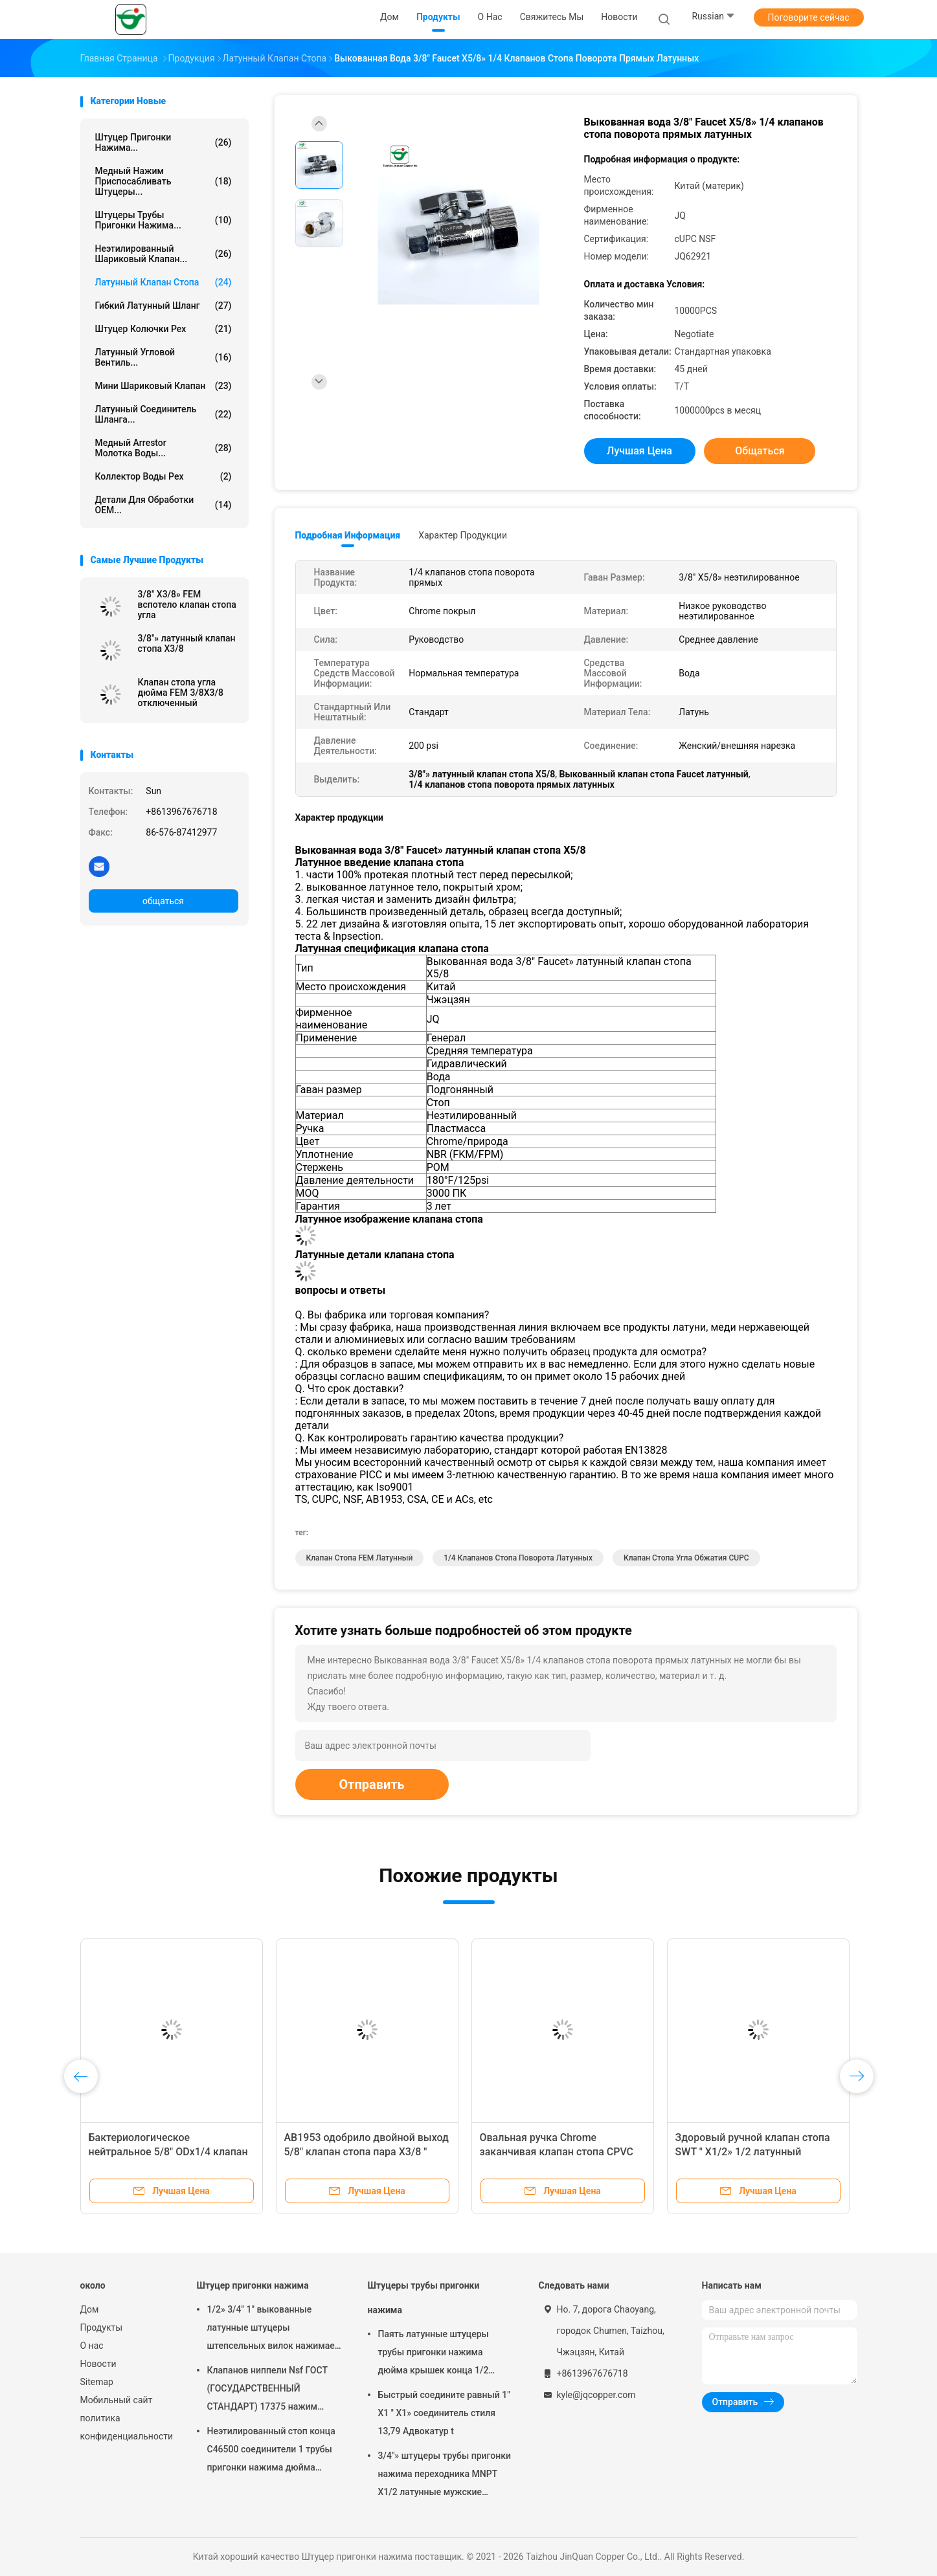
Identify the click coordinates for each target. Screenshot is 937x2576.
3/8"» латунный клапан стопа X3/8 (187, 643)
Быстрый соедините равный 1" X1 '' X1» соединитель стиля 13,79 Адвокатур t (444, 2413)
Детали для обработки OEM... (163, 504)
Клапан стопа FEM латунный (359, 1557)
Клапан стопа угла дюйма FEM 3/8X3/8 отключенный (180, 692)
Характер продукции (462, 535)
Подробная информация (348, 535)
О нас (92, 2345)
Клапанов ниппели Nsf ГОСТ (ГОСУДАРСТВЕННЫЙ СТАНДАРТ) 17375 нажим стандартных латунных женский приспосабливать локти (267, 2390)
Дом (89, 2309)
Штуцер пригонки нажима (253, 2285)
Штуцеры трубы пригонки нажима (424, 2297)
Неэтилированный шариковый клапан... (163, 253)
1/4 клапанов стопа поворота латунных (518, 1557)
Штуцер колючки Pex (163, 328)
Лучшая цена (639, 451)
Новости (98, 2364)
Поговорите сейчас (808, 17)
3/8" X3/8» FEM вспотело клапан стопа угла (187, 604)
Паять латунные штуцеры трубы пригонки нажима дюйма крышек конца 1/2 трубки (433, 2354)
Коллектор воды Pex (163, 476)
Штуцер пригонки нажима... (163, 142)
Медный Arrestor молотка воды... (163, 448)
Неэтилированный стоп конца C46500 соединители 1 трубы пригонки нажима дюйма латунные (271, 2451)
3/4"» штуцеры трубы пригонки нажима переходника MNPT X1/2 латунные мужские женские (445, 2475)
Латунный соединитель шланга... (163, 414)
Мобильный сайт (116, 2400)
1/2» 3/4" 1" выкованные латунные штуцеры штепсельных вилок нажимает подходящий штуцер (273, 2329)
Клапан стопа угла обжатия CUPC (686, 1557)
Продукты (101, 2327)
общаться (163, 901)
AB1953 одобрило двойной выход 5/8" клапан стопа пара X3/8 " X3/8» (366, 2151)
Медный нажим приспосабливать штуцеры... (163, 181)
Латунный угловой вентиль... (163, 357)
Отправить (372, 1784)
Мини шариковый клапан (163, 385)
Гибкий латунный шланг (163, 305)
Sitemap (96, 2382)
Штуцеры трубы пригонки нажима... (163, 220)
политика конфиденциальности (125, 2427)
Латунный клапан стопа (163, 282)
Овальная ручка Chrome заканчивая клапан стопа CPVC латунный (557, 2151)
